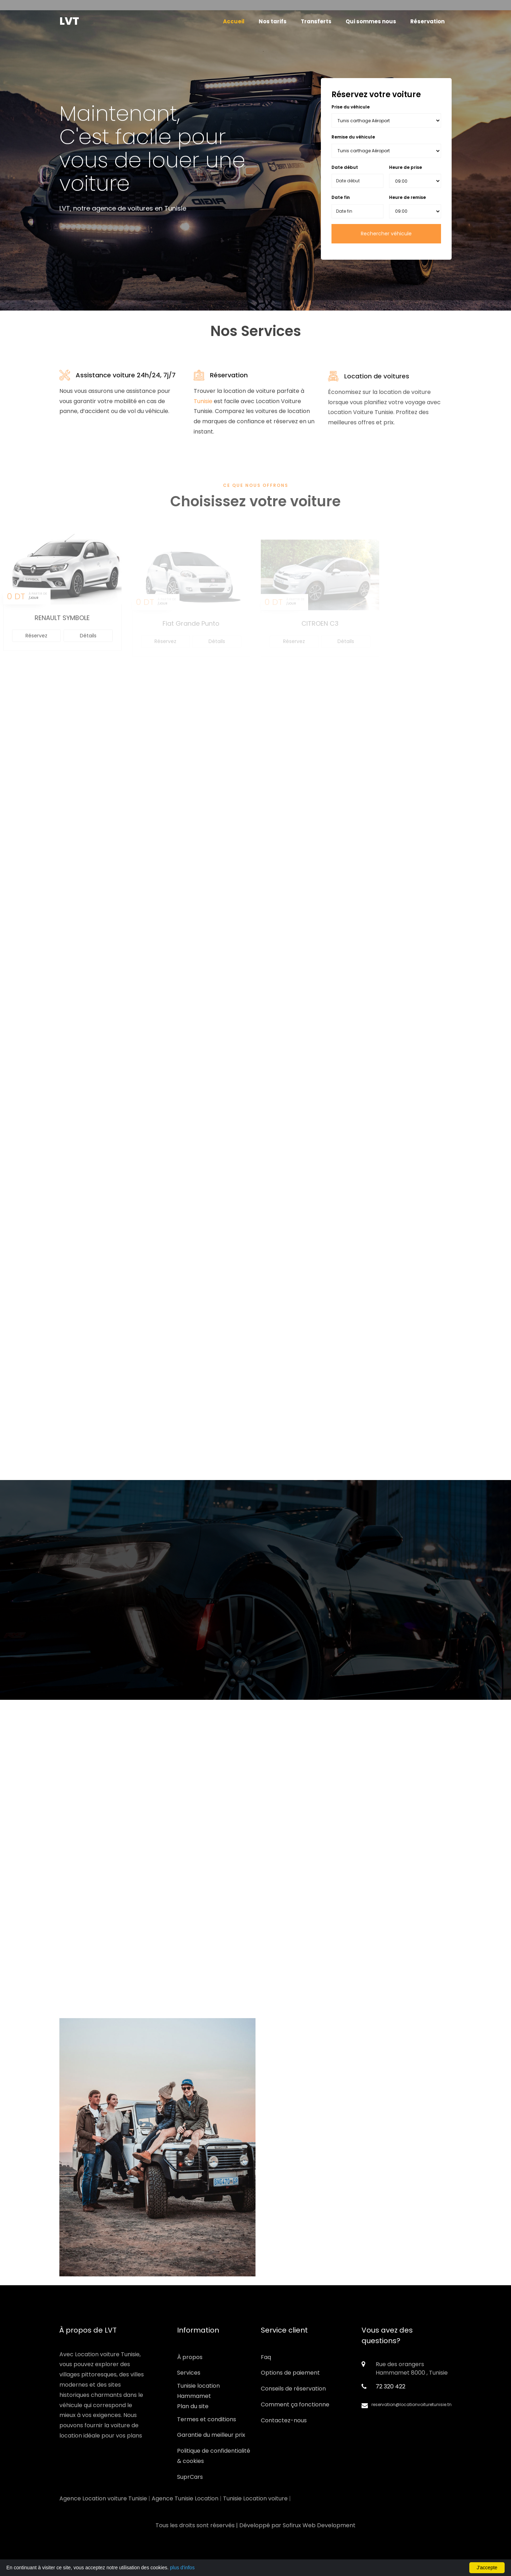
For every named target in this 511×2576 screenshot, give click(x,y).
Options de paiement (290, 2373)
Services (188, 2373)
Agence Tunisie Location (185, 2498)
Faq (266, 2357)
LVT (69, 21)
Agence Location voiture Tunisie (103, 2498)
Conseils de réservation (293, 2389)
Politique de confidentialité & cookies (213, 2456)
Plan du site (192, 2406)
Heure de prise (405, 167)
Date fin (340, 197)
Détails (88, 643)
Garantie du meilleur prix (211, 2435)
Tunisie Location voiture (255, 2498)
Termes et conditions (206, 2419)
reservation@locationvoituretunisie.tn (411, 2404)
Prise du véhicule (350, 107)
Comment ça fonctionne (295, 2404)
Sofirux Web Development (319, 2525)
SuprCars (190, 2477)
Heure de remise (407, 197)
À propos (189, 2357)
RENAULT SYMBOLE (62, 625)
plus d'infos (182, 2567)
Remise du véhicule (353, 137)
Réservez (36, 643)
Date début (344, 167)
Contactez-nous (284, 2420)
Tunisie (203, 405)
